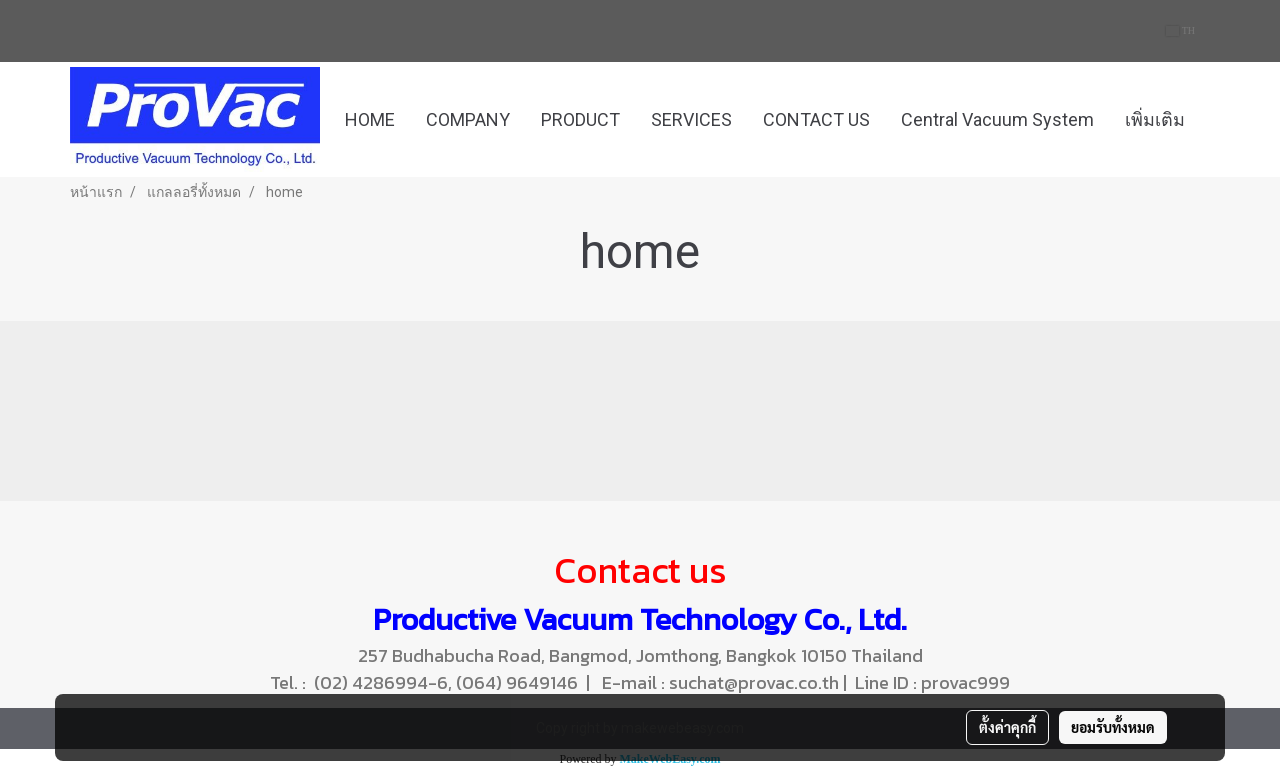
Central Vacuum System (997, 119)
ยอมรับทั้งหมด (1113, 727)
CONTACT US (816, 119)
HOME (370, 119)
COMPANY (468, 119)
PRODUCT (580, 119)
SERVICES (691, 119)
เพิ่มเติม (1155, 119)
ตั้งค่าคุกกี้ (1007, 727)
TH (1180, 30)
